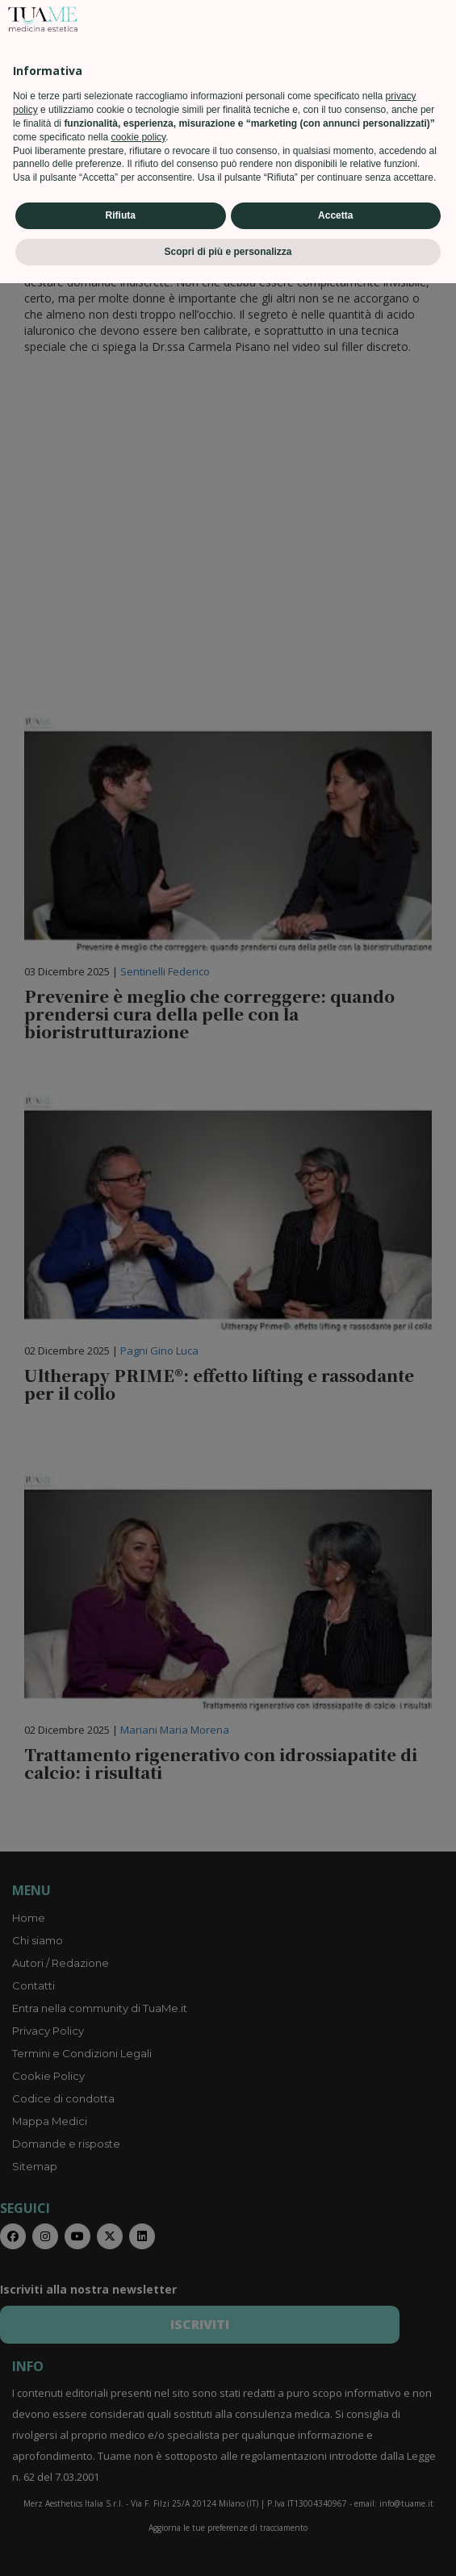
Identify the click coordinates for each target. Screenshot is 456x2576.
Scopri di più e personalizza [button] (227, 2544)
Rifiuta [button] (121, 2508)
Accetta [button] (335, 2508)
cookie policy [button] (138, 2430)
